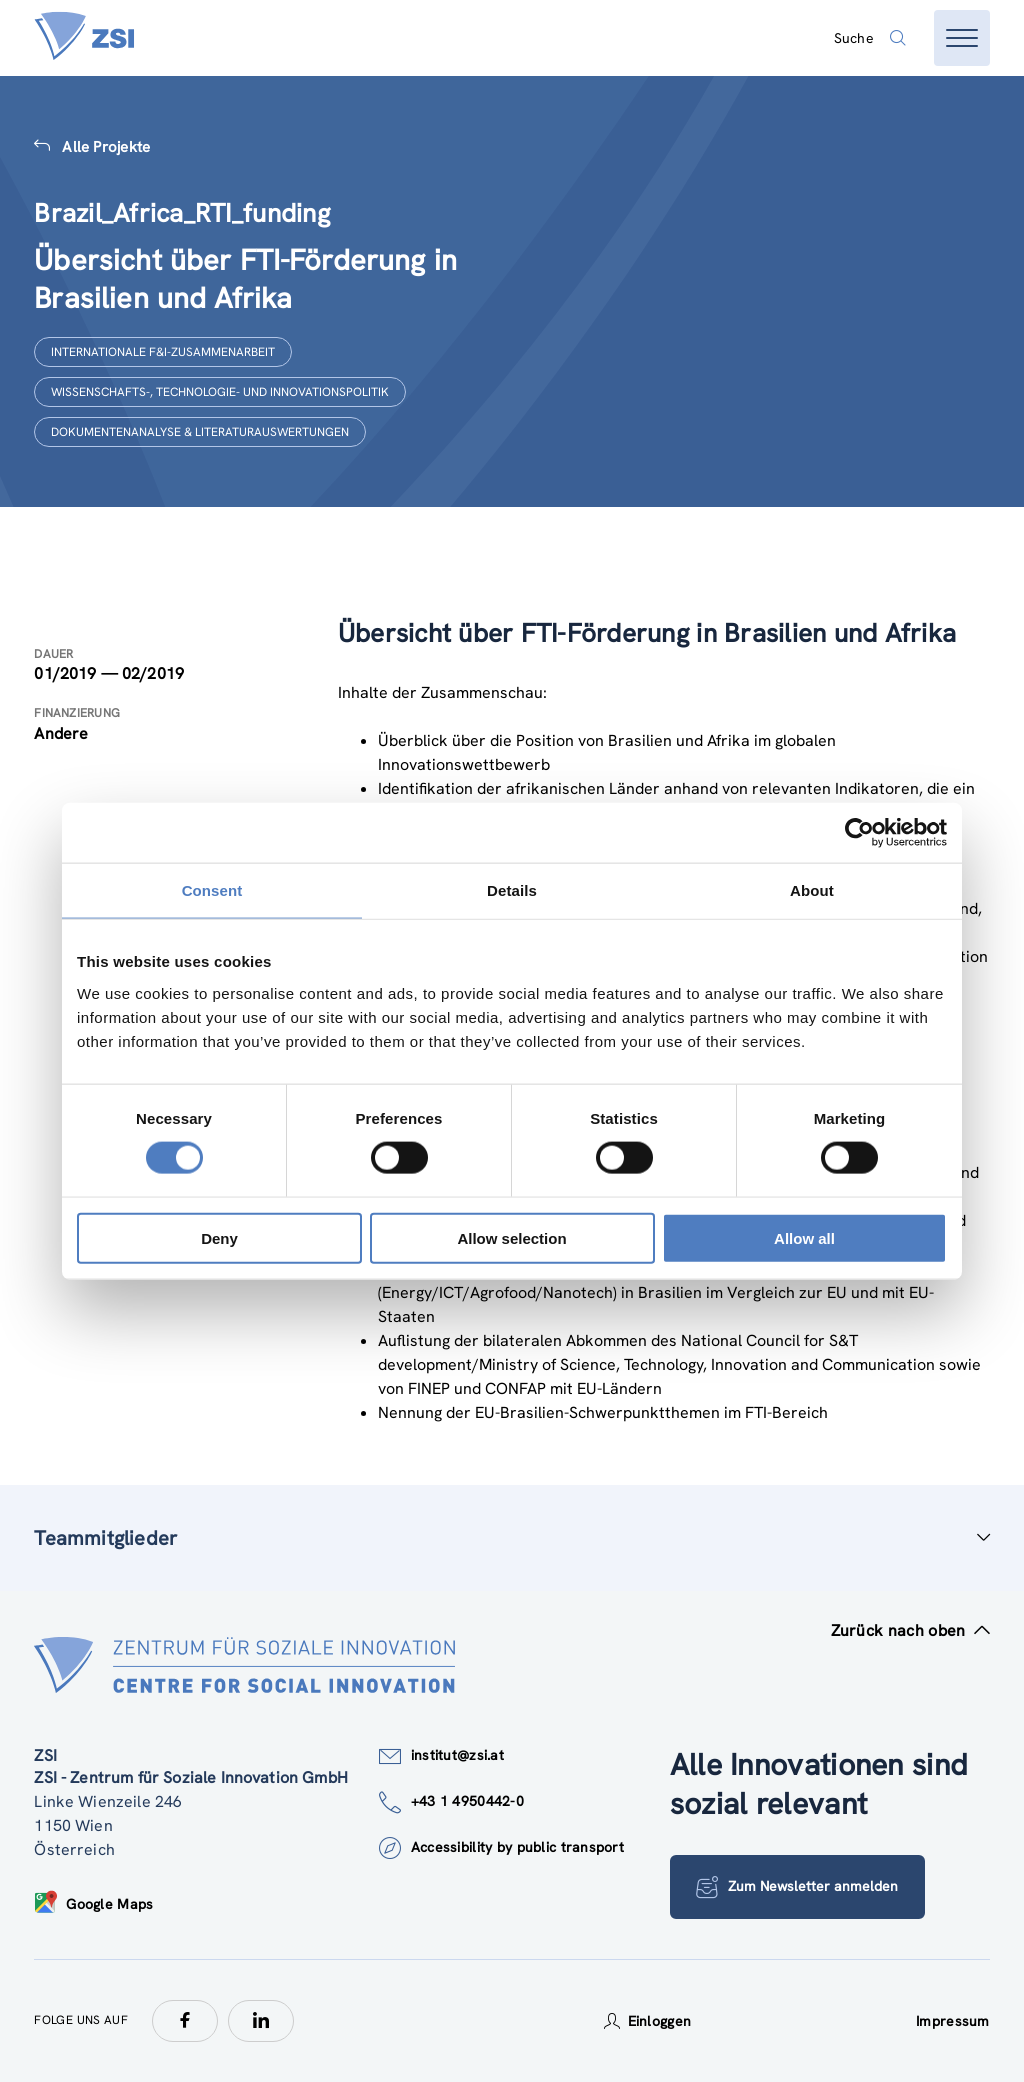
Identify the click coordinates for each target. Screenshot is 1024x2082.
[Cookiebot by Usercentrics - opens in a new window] (859, 833)
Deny (219, 1237)
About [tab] (812, 890)
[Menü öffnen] (962, 38)
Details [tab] (512, 890)
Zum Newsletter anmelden (798, 1887)
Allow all (804, 1237)
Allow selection (511, 1237)
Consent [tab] (212, 890)
